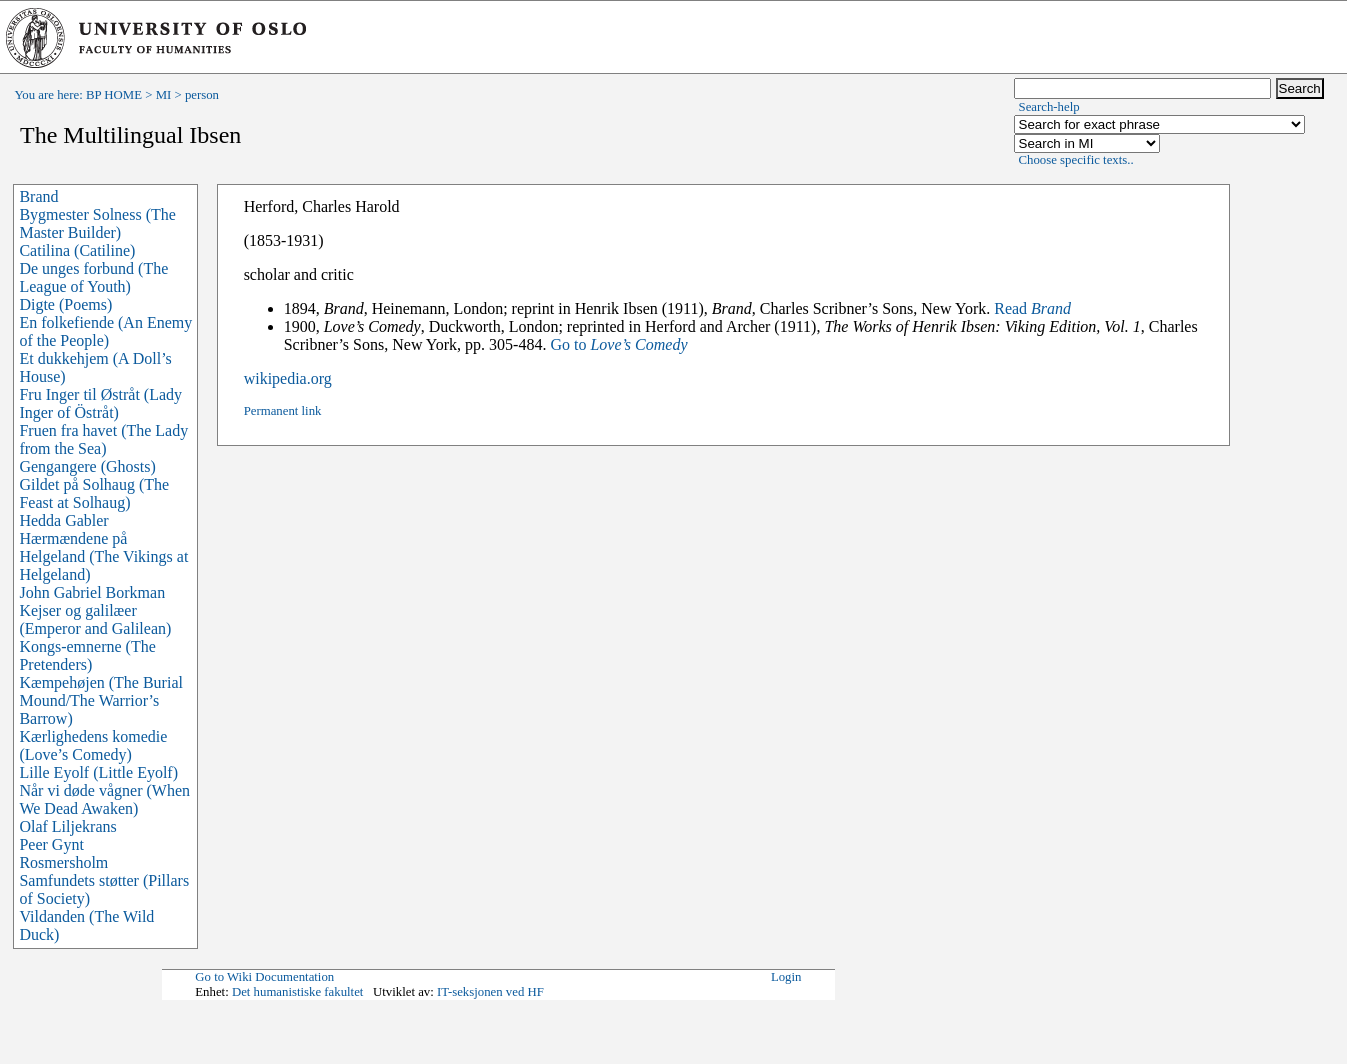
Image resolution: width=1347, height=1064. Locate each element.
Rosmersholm (63, 862)
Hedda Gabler (63, 520)
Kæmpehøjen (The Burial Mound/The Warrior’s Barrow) (101, 700)
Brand (38, 196)
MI (164, 95)
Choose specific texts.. (1076, 160)
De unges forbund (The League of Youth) (93, 277)
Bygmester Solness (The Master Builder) (97, 223)
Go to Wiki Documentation (264, 977)
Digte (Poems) (65, 304)
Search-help (1049, 107)
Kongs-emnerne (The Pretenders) (87, 655)
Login (786, 977)
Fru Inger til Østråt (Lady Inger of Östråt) (100, 403)
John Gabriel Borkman (92, 592)
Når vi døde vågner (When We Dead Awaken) (104, 799)
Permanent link (283, 411)
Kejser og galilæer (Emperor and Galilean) (95, 619)
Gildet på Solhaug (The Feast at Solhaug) (94, 493)
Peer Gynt (51, 844)
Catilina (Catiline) (77, 250)
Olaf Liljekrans (67, 826)
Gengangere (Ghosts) (87, 466)
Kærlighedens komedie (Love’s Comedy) (93, 745)
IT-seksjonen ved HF (490, 992)
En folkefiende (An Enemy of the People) (105, 331)
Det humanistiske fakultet (298, 992)
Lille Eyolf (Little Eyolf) (98, 772)
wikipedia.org (288, 378)
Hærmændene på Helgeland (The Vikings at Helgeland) (103, 556)
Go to (618, 344)
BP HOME (114, 95)
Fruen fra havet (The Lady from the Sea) (103, 439)
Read (1032, 308)
